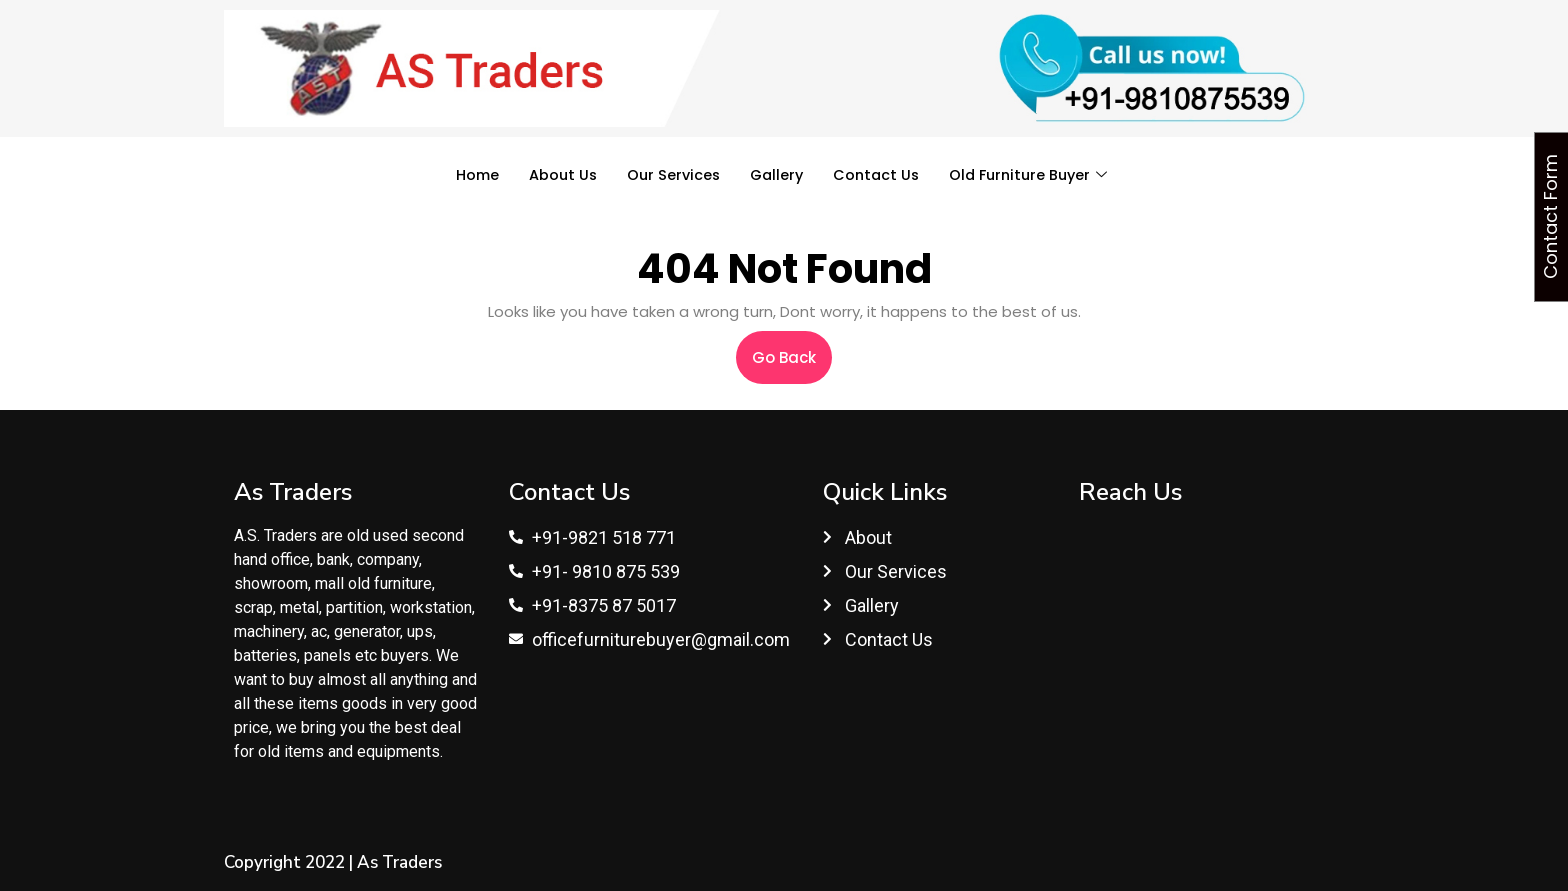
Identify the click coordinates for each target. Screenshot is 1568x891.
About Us (556, 174)
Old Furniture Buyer (1034, 174)
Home (468, 174)
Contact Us (877, 174)
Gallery (775, 174)
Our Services (669, 174)
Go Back (792, 349)
